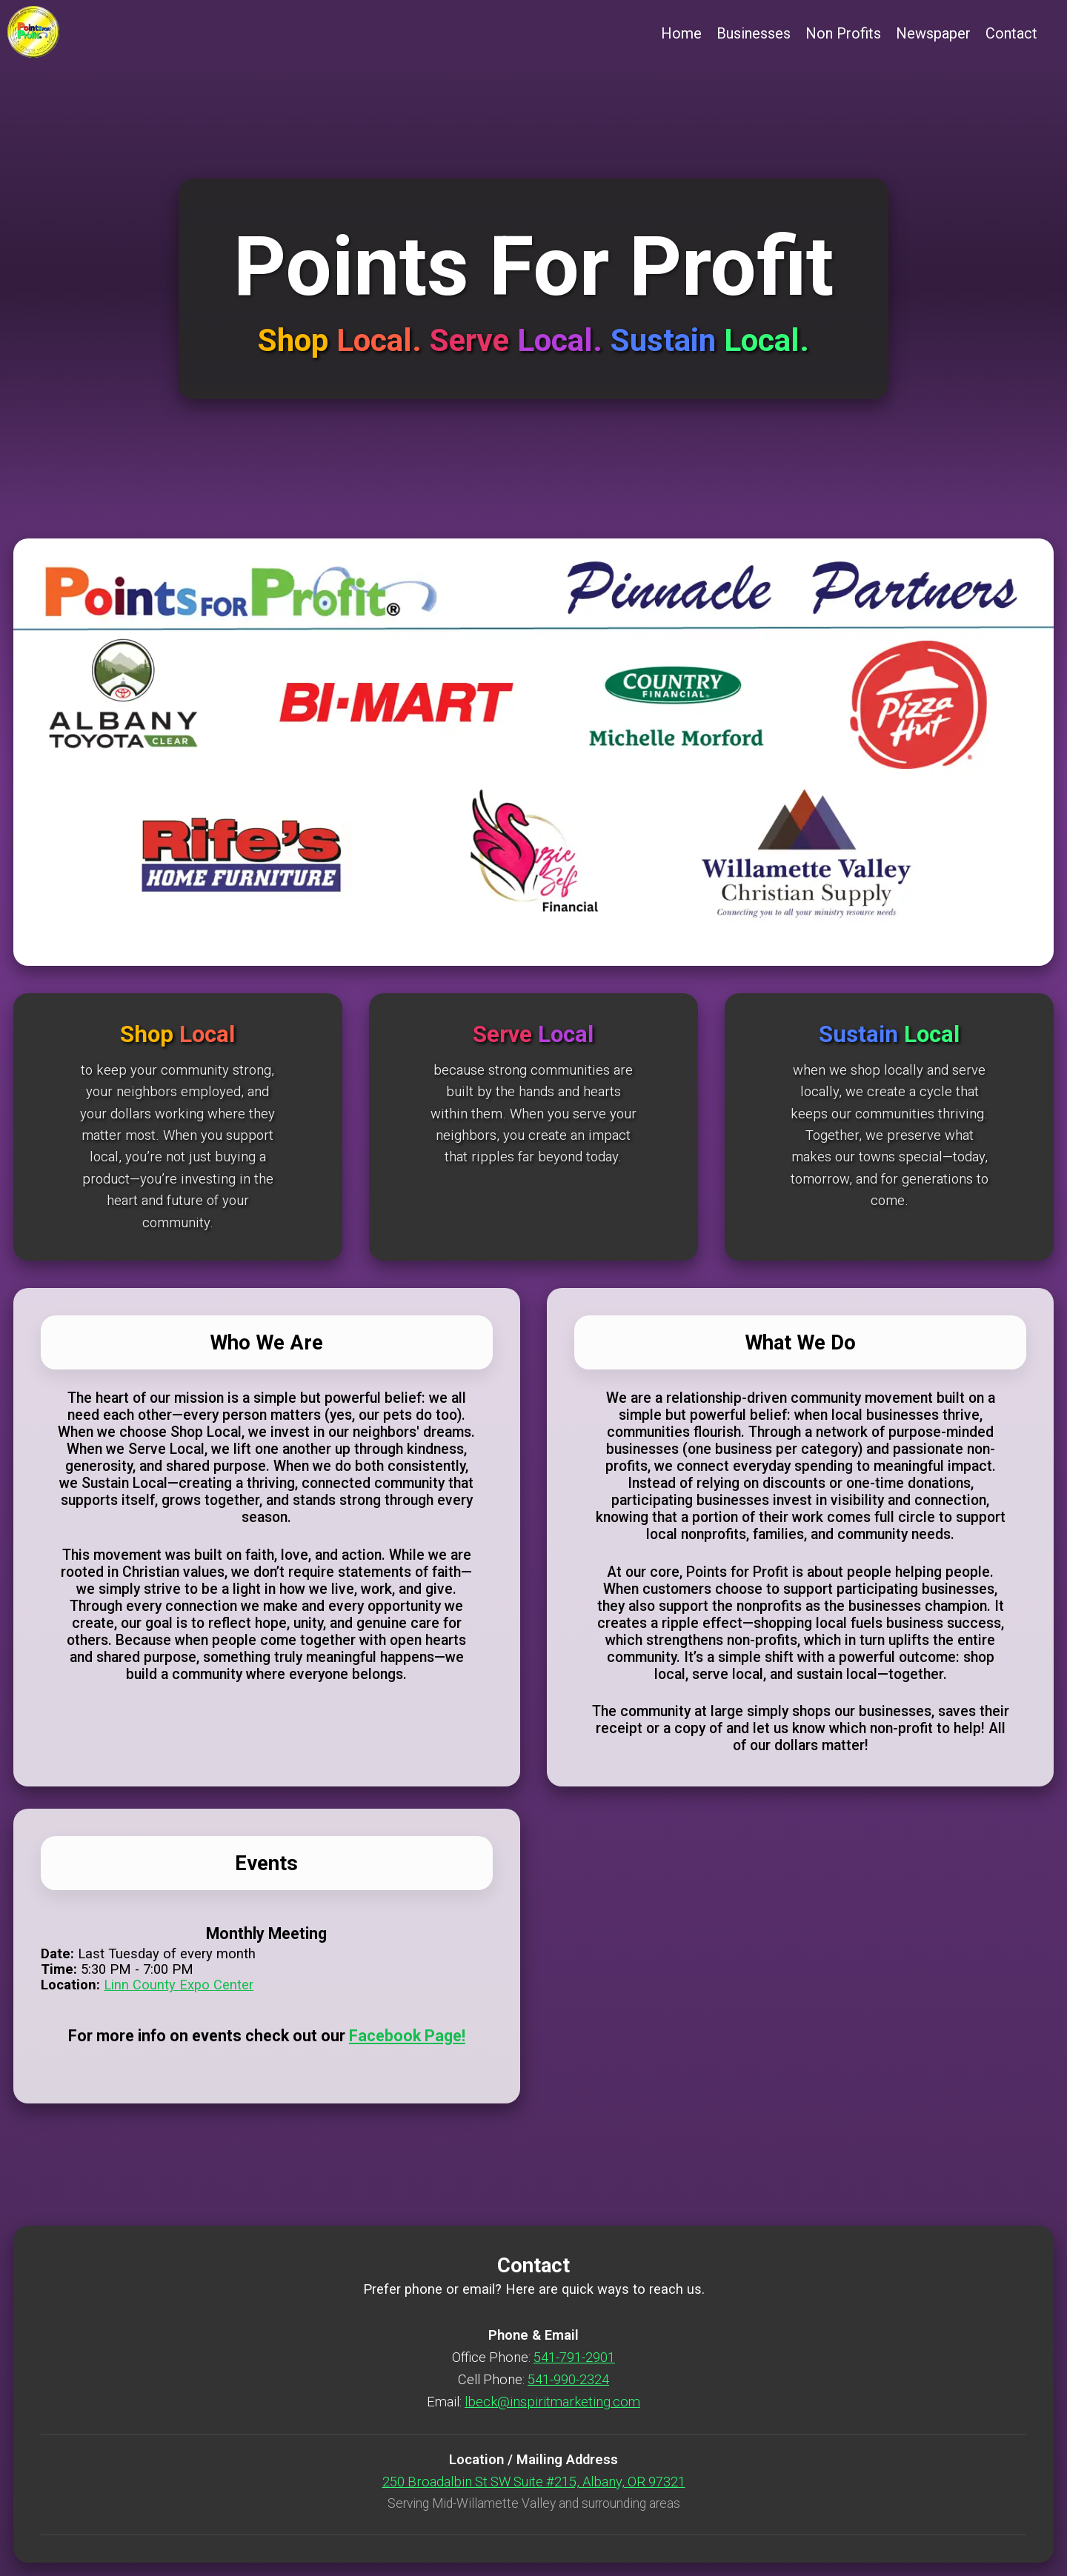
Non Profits (843, 33)
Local (207, 1034)
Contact (1011, 33)
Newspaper (933, 33)
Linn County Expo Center (178, 1984)
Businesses (754, 33)
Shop (297, 340)
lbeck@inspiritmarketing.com (552, 2401)
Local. (383, 340)
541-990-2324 (568, 2379)
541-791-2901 (574, 2357)
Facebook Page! (407, 2035)
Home (681, 33)
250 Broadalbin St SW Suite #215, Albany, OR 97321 (533, 2481)
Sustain (667, 340)
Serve (473, 340)
